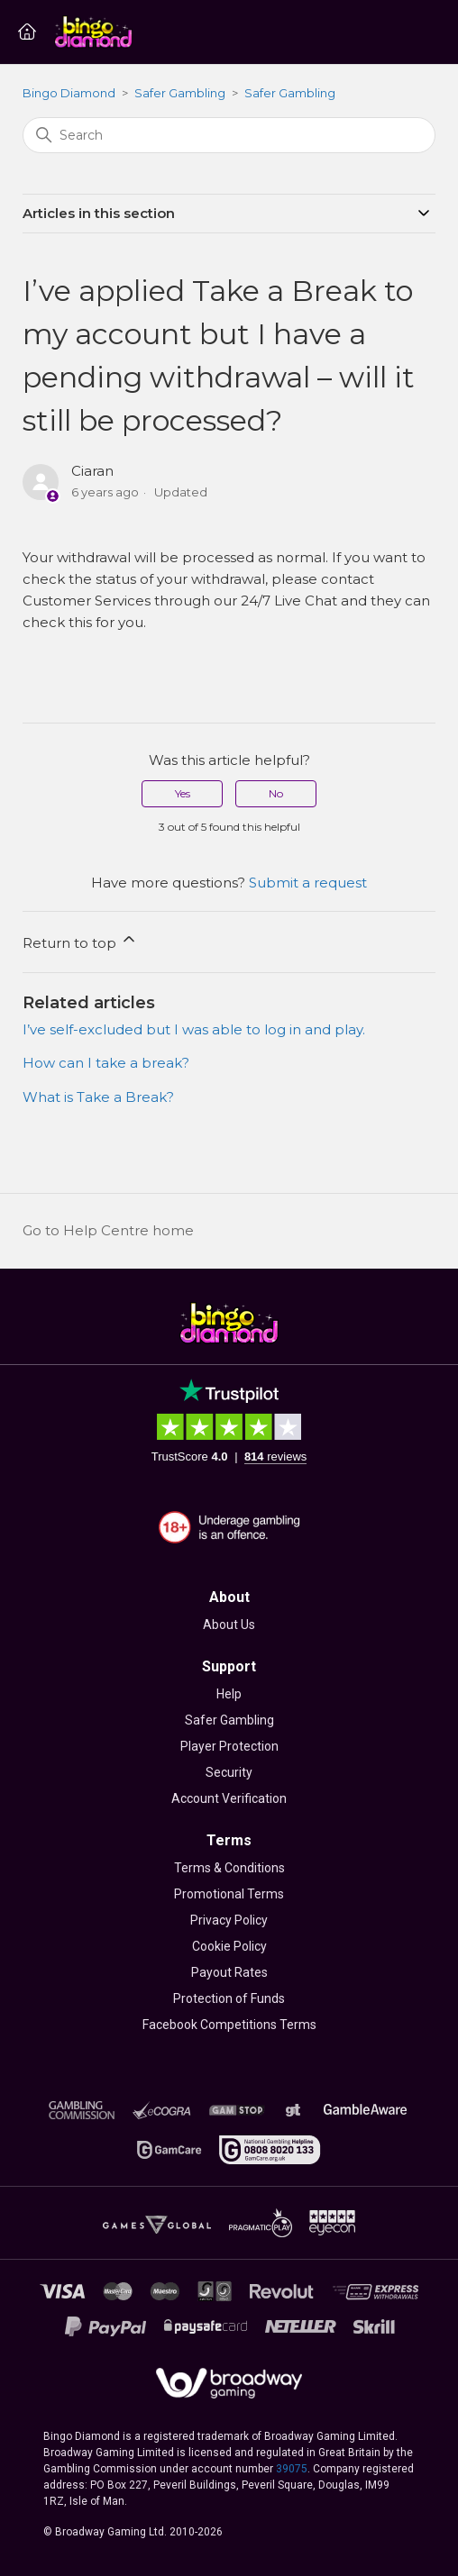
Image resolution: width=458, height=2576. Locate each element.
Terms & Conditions (229, 1868)
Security (229, 1772)
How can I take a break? (106, 1062)
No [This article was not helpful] (276, 793)
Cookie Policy (229, 1946)
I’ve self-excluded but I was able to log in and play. (194, 1029)
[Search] (229, 135)
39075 (291, 2468)
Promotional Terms (229, 1894)
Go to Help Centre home (108, 1230)
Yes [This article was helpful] (182, 793)
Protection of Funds (229, 1998)
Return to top (80, 940)
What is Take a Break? (98, 1097)
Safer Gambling (179, 93)
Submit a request (308, 882)
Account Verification (229, 1798)
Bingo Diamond (69, 93)
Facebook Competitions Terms (229, 2024)
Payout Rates (229, 1972)
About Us (229, 1624)
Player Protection (229, 1746)
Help (229, 1694)
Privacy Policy (229, 1920)
